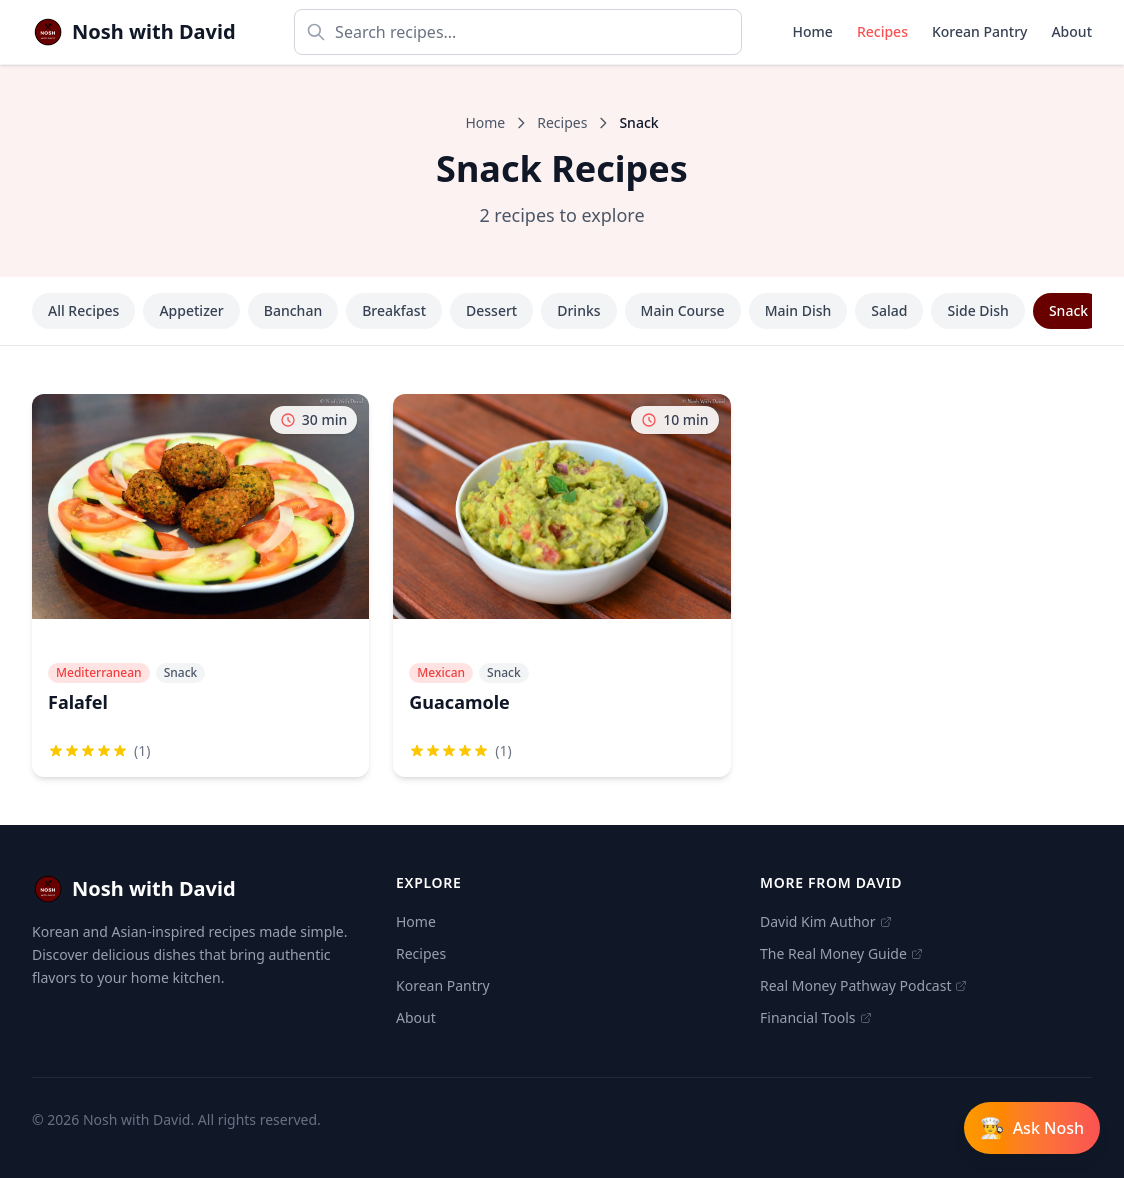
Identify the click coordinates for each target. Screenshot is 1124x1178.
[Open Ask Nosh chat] (1032, 1128)
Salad (889, 310)
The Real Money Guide (841, 953)
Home (813, 31)
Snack (1068, 310)
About (1071, 31)
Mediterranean (99, 672)
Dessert (491, 310)
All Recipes (83, 310)
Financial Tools (816, 1017)
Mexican (441, 672)
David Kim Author (826, 921)
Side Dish (977, 310)
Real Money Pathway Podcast (863, 985)
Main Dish (798, 310)
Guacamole (459, 702)
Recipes (882, 31)
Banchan (293, 310)
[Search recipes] (518, 32)
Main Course (683, 310)
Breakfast (394, 310)
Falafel (78, 702)
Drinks (578, 310)
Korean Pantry (980, 31)
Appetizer (191, 310)
